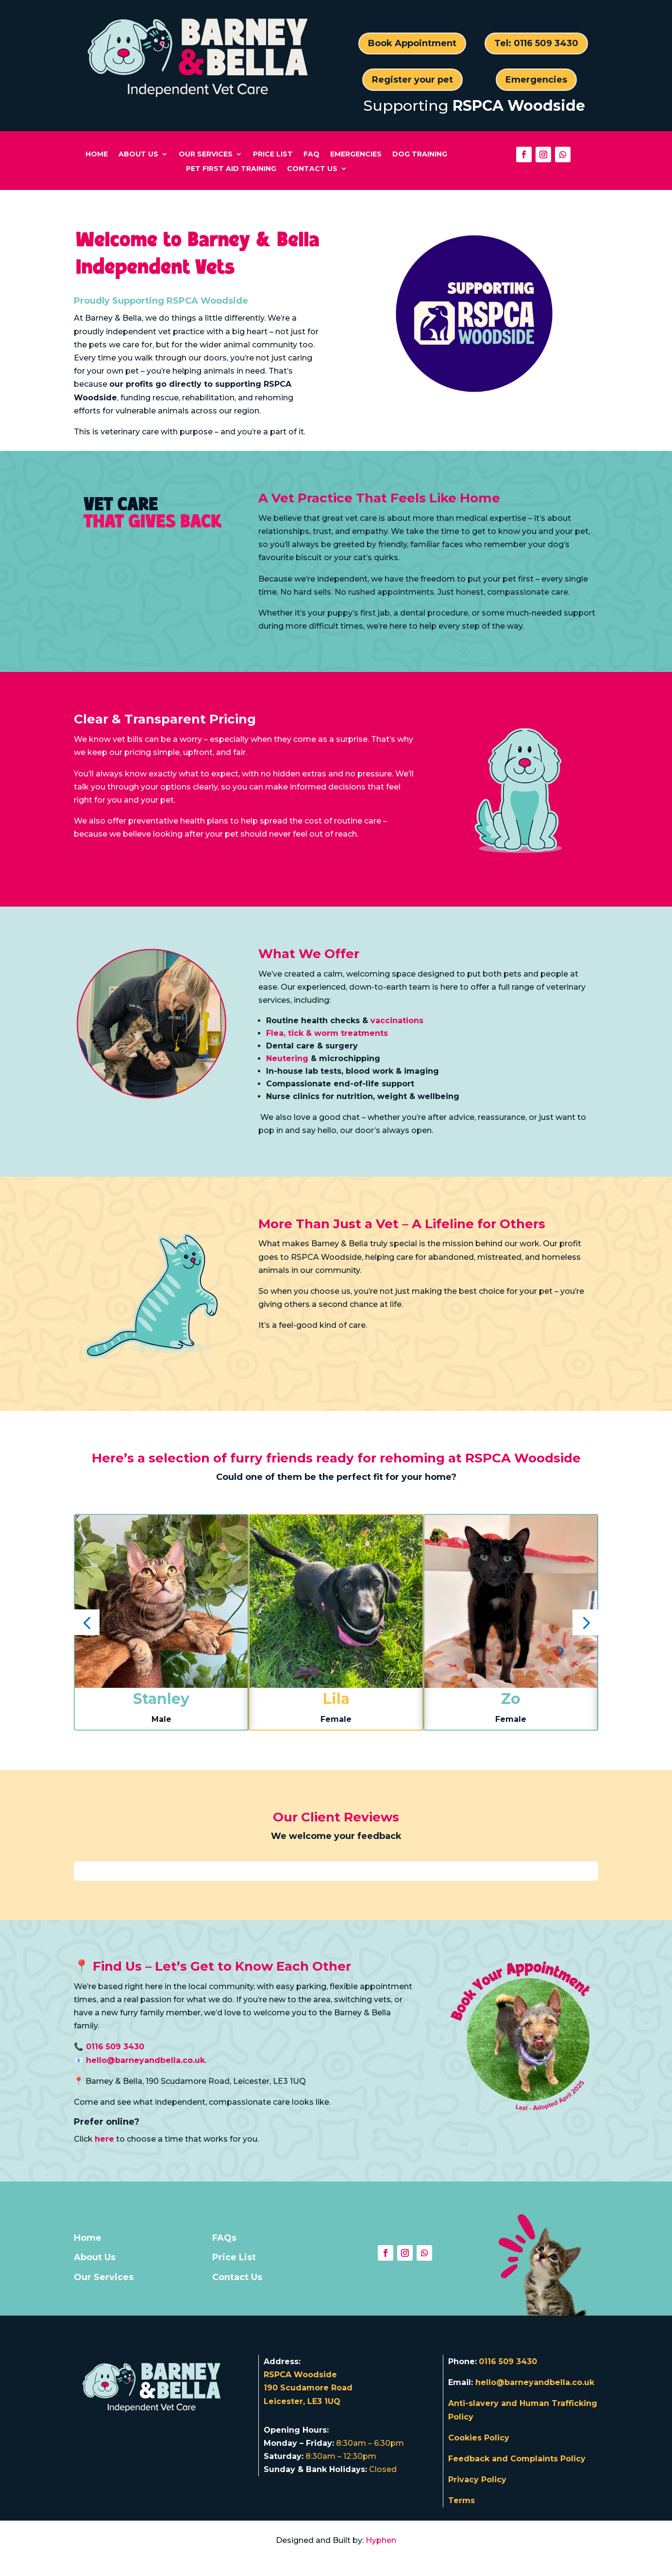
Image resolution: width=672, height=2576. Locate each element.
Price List (273, 154)
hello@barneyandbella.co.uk (534, 2382)
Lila (336, 1699)
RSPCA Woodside (519, 106)
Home (96, 154)
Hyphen (381, 2540)
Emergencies (536, 79)
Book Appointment (412, 43)
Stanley (161, 1699)
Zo (511, 1699)
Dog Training (419, 154)
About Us (138, 154)
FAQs (224, 2238)
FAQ (311, 154)
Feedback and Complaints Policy (517, 2458)
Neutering (287, 1058)
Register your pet (412, 79)
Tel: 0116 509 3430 (536, 43)
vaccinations (396, 1020)
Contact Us (312, 169)
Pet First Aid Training (231, 169)
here (104, 2139)
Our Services (206, 154)
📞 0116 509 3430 (109, 2046)
